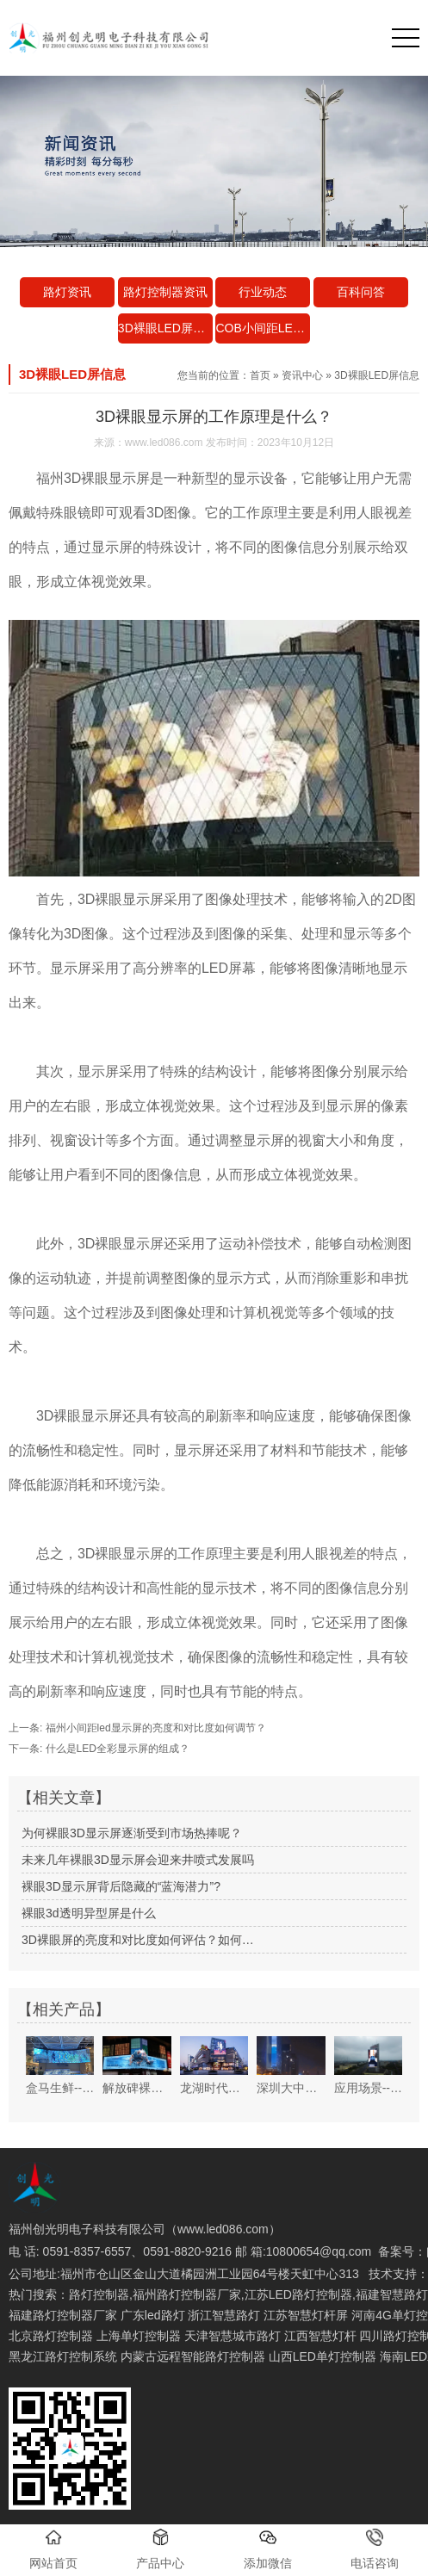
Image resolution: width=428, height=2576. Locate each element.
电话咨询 (374, 2549)
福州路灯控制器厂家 (187, 2294)
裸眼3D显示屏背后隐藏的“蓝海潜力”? (121, 1886)
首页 (260, 375)
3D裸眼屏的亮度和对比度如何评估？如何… (138, 1940)
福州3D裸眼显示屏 (93, 478)
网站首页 (53, 2549)
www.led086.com (164, 443)
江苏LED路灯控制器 (298, 2294)
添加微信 (268, 2549)
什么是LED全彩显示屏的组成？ (115, 1749)
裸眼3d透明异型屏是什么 (89, 1913)
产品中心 (160, 2549)
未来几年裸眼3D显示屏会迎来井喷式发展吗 (138, 1860)
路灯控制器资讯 (165, 292)
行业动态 (263, 292)
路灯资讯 (67, 292)
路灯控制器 (99, 2294)
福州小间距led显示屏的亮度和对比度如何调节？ (153, 1728)
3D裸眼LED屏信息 (165, 328)
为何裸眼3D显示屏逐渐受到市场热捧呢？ (132, 1833)
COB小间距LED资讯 (262, 328)
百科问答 (361, 292)
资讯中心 (302, 375)
